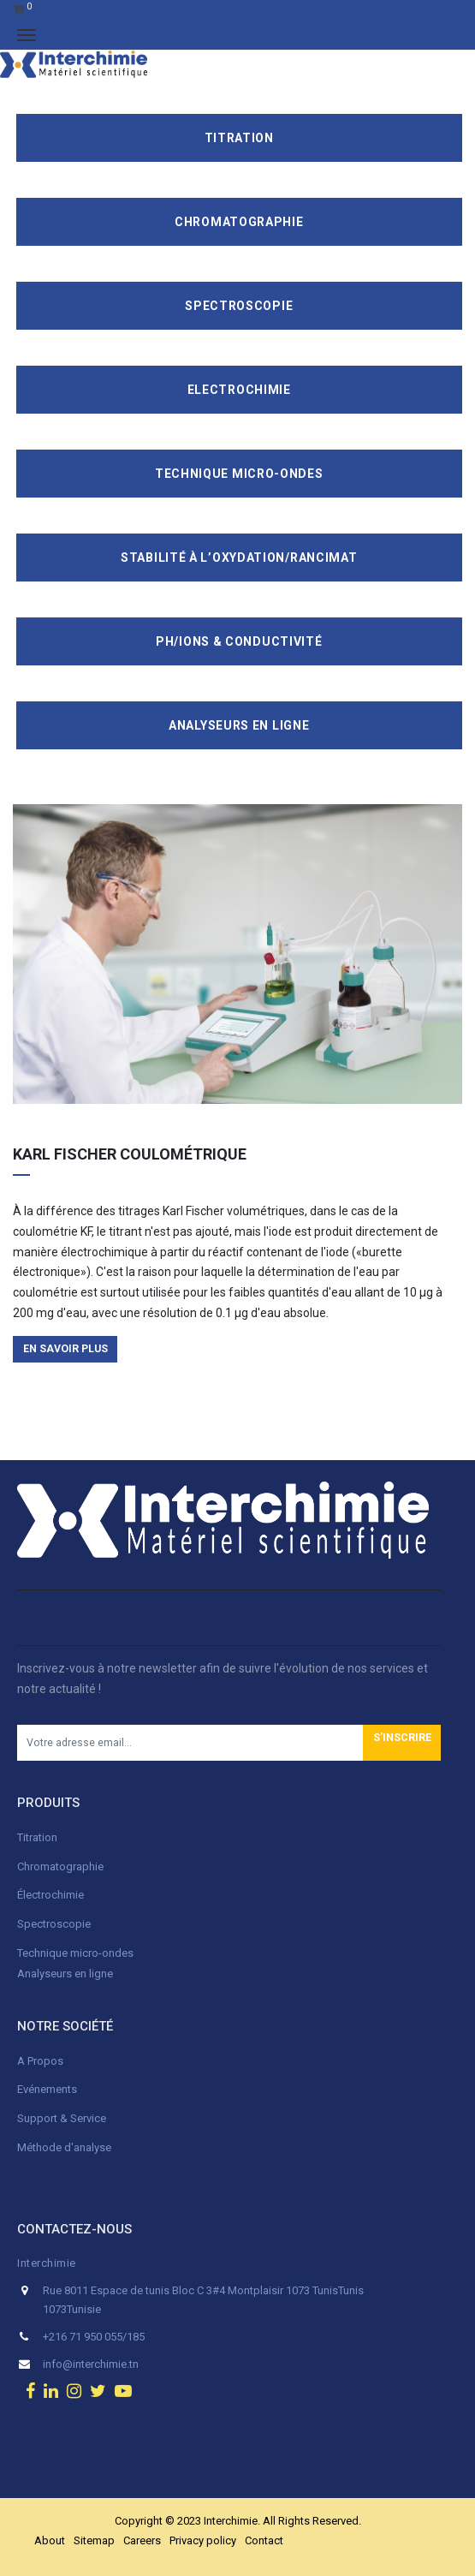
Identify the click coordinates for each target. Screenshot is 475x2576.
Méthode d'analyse (64, 2147)
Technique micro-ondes (75, 1953)
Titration (239, 138)
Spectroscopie (239, 306)
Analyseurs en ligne (239, 725)
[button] (402, 1743)
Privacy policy (202, 2540)
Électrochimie (50, 1894)
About (49, 2540)
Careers (142, 2540)
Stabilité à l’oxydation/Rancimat (239, 557)
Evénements (47, 2089)
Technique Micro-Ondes (239, 473)
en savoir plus (65, 1349)
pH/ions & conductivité (239, 641)
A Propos (41, 2060)
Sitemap (94, 2540)
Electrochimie (239, 390)
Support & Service (61, 2118)
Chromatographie (239, 222)
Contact (264, 2540)
